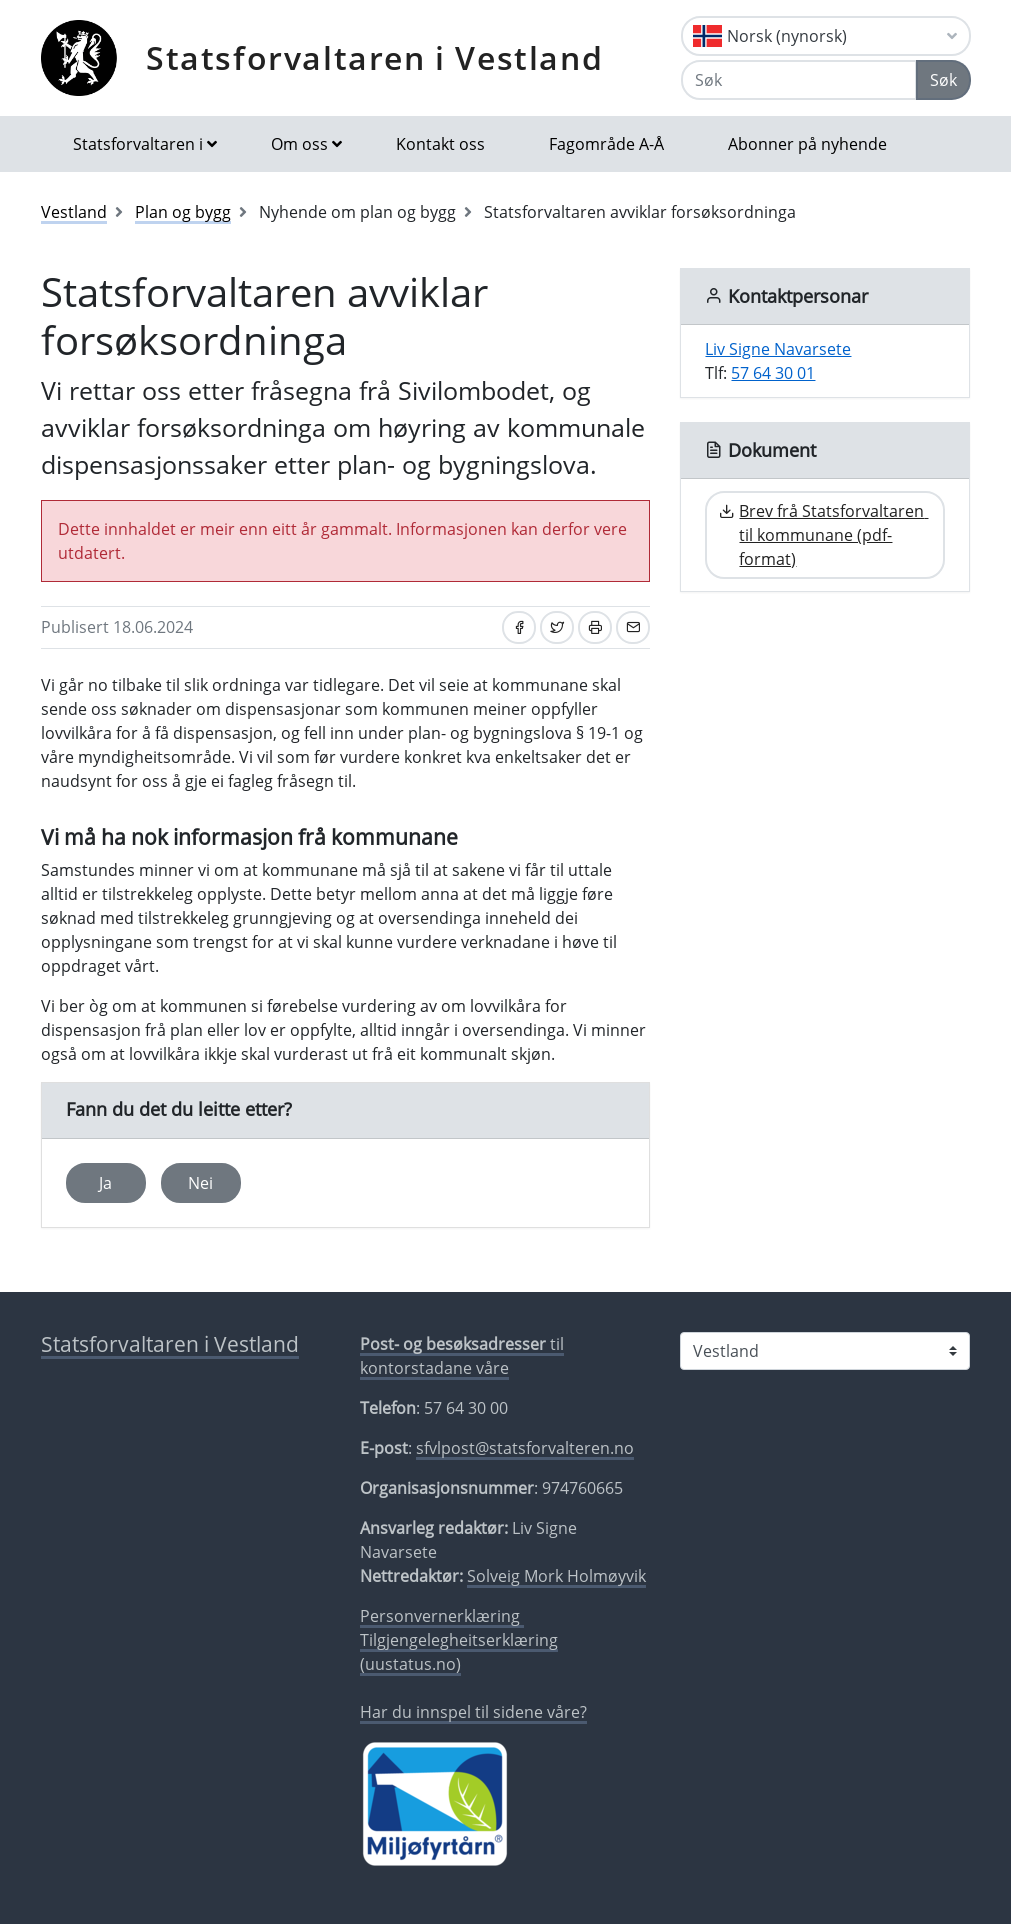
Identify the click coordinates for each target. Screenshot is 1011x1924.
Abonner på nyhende (807, 144)
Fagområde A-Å (606, 144)
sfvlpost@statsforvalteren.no (525, 1448)
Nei (200, 1183)
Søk (943, 80)
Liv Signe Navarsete (778, 349)
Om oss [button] (299, 144)
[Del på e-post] (633, 627)
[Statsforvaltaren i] (825, 1351)
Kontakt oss (440, 144)
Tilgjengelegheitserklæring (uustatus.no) (459, 1652)
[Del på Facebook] (519, 627)
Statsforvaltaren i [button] (138, 144)
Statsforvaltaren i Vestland (374, 57)
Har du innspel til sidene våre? (473, 1712)
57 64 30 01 (773, 373)
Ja (105, 1183)
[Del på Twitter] (557, 627)
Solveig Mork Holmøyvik (556, 1576)
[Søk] (799, 80)
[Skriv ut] (595, 627)
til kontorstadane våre (462, 1356)
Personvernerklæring (442, 1616)
